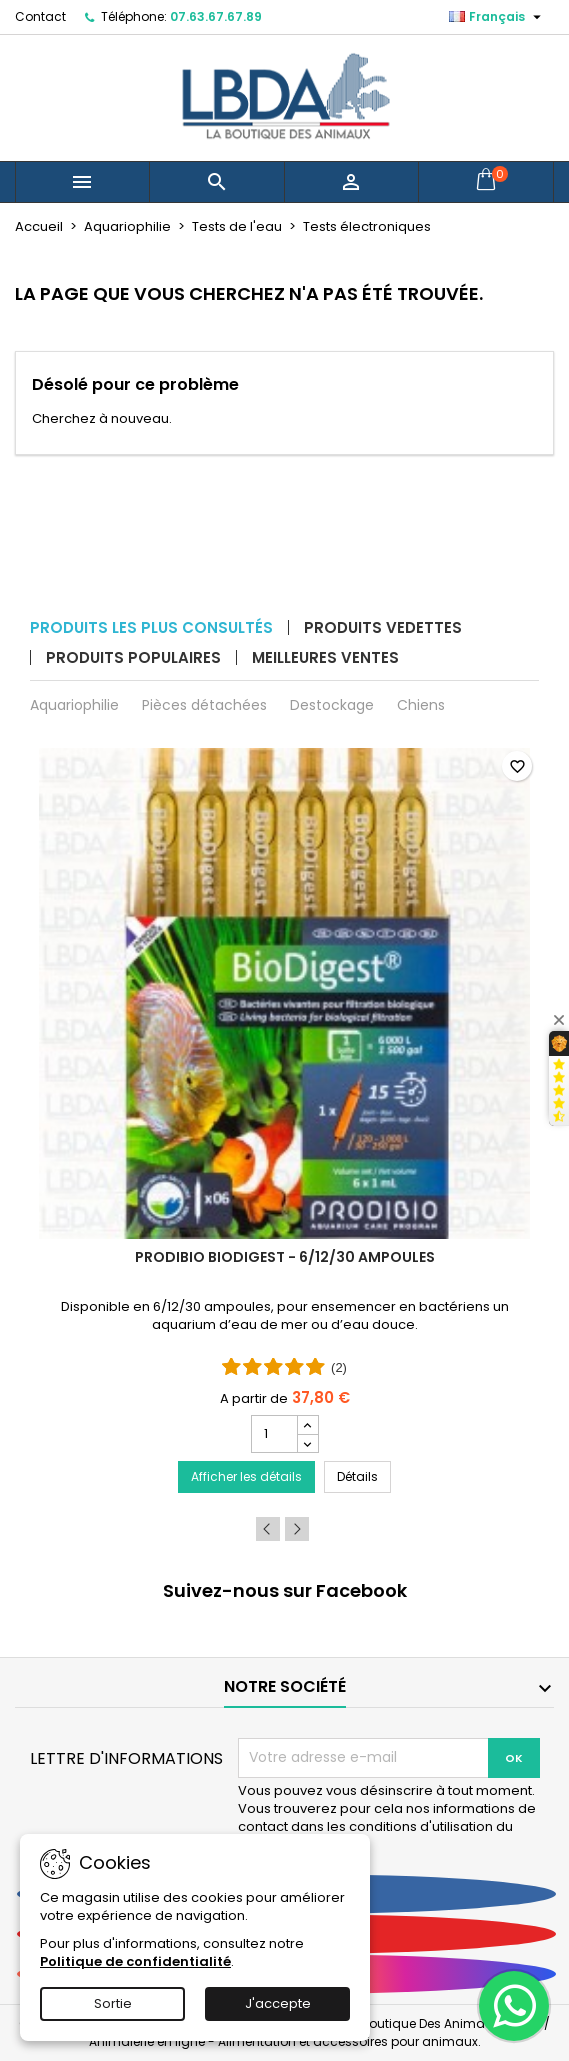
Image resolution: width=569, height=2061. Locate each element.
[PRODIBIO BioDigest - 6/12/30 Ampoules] (284, 1127)
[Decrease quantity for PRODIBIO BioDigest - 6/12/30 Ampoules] (307, 1443)
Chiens (421, 705)
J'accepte (278, 2003)
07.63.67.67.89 (216, 16)
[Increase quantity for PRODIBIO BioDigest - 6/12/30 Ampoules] (307, 1425)
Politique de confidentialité (135, 1961)
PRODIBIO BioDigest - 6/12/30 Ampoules (285, 1257)
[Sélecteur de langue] (497, 17)
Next (297, 1529)
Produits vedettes (383, 627)
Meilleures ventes (325, 657)
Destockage (332, 705)
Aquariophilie (74, 705)
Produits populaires (133, 657)
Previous (268, 1529)
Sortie (113, 2003)
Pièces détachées (204, 705)
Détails (364, 1476)
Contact (40, 16)
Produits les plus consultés (151, 627)
